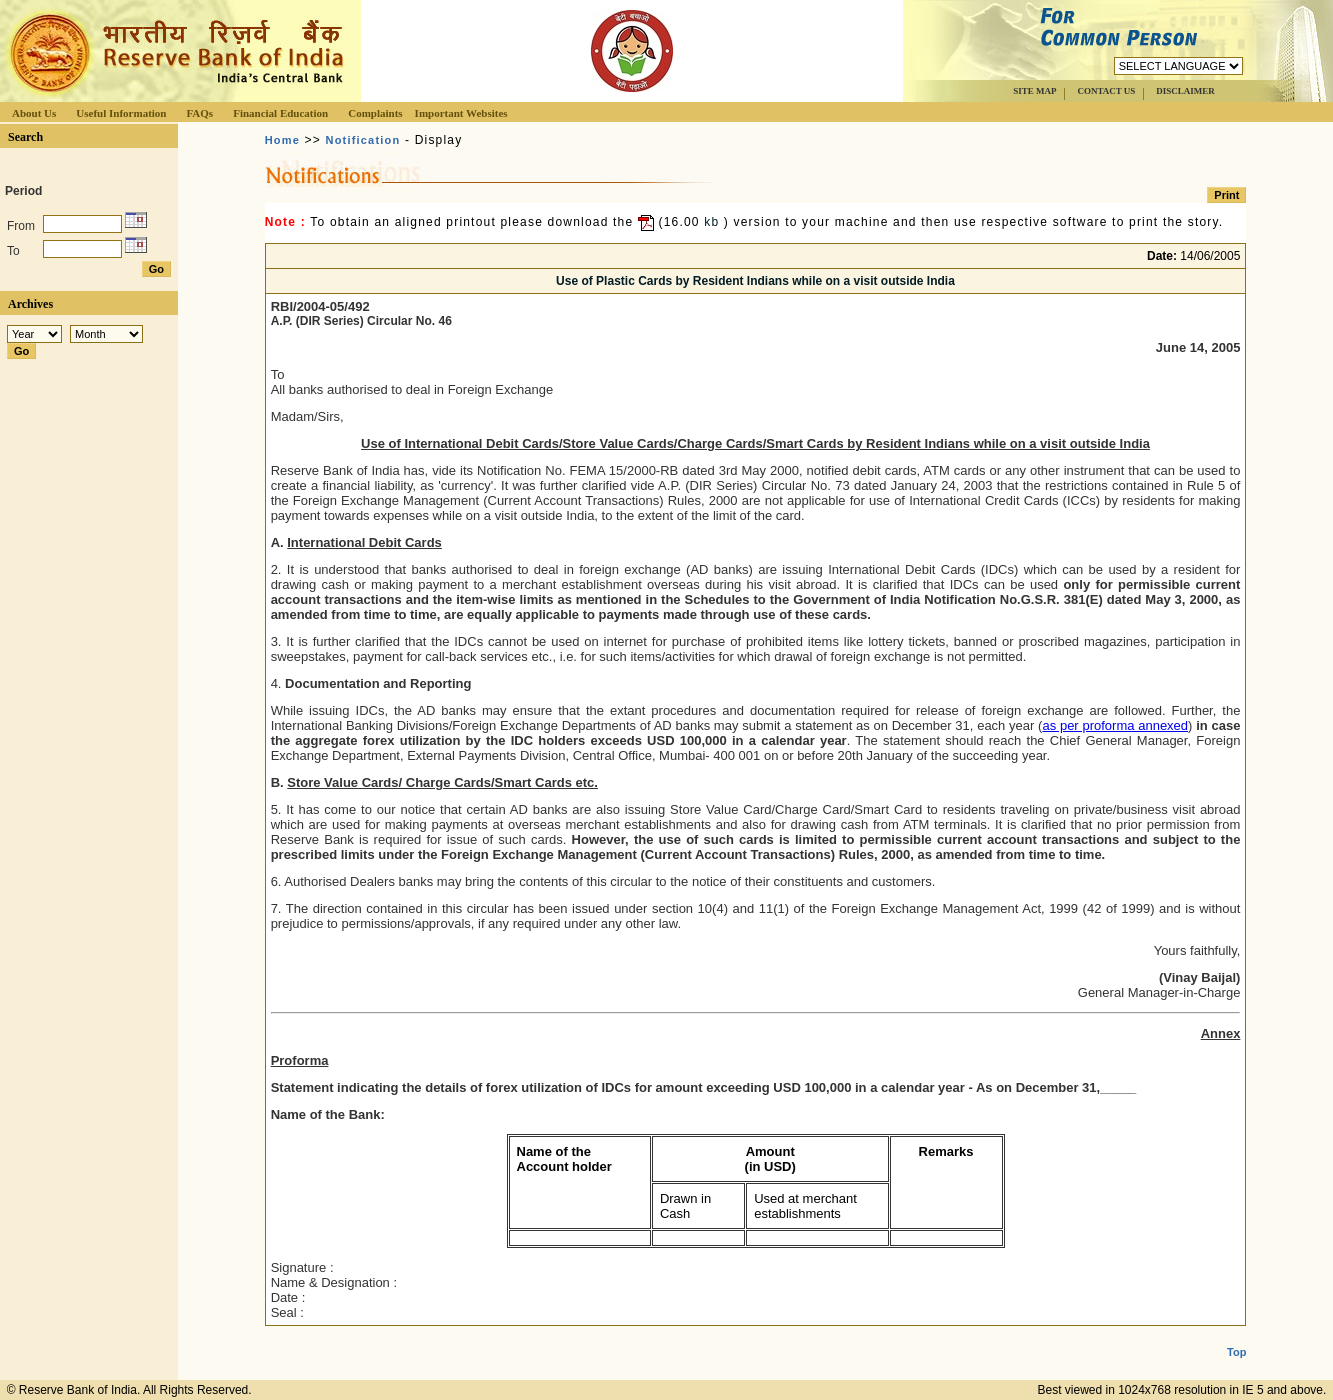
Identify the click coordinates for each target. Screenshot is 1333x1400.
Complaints (375, 113)
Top (1236, 1336)
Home (282, 140)
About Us (34, 113)
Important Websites (461, 113)
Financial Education (280, 113)
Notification (362, 140)
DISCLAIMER (1185, 91)
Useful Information (121, 113)
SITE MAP (1034, 91)
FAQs (199, 113)
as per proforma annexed (1115, 725)
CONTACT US (1106, 91)
